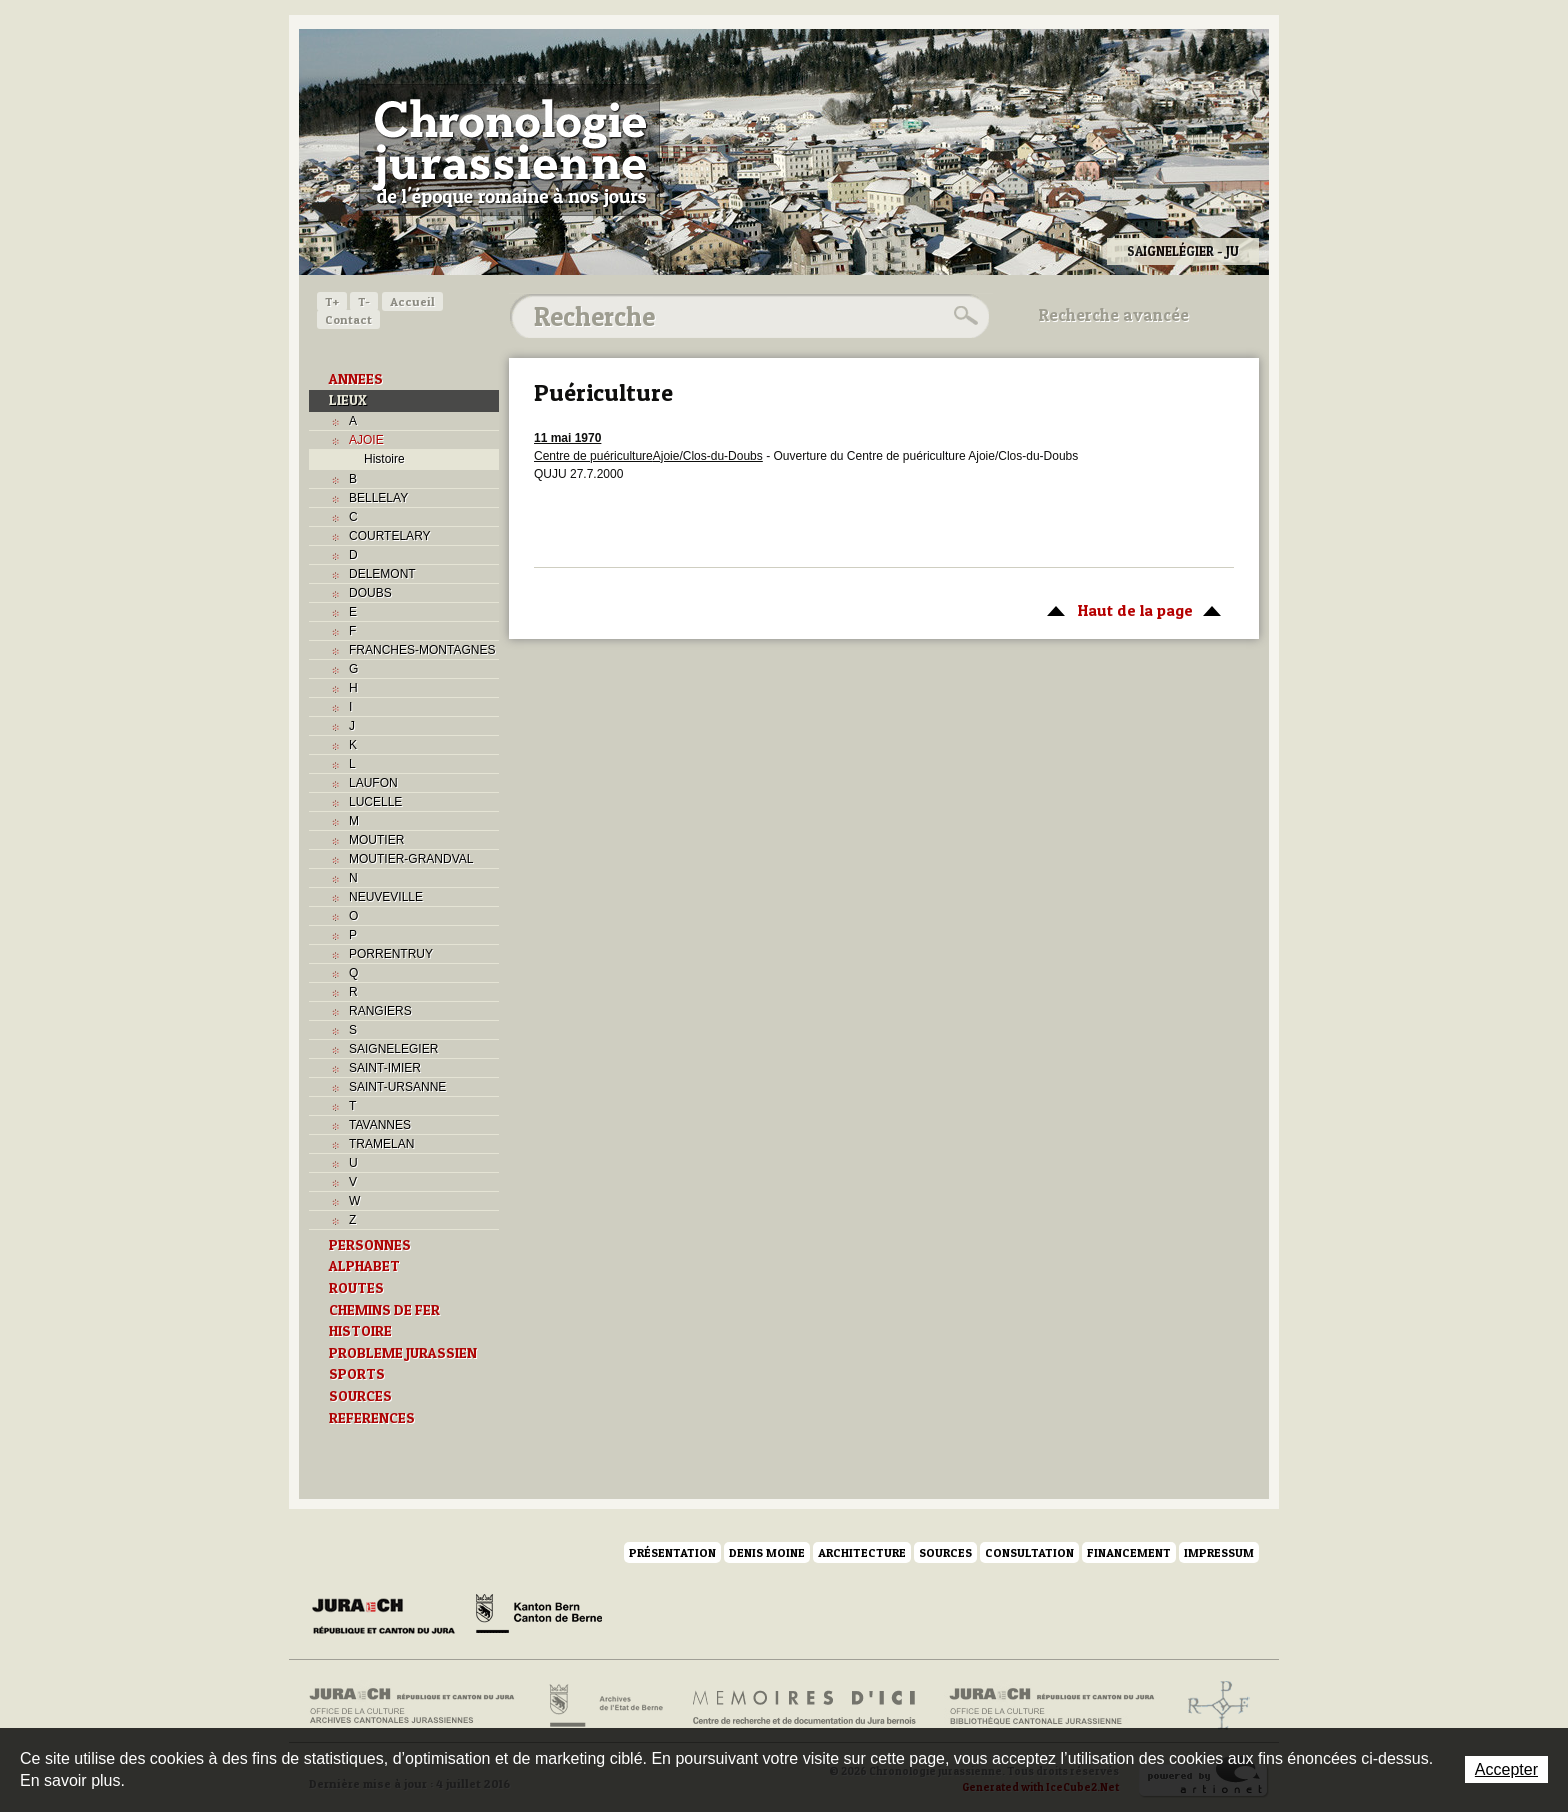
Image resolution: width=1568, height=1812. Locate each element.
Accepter (1506, 1769)
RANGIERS (380, 1011)
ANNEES (356, 379)
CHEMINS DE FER (384, 1310)
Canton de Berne (539, 1617)
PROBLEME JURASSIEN (403, 1353)
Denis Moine (767, 1552)
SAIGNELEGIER (393, 1049)
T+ (332, 301)
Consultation (1029, 1552)
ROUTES (356, 1288)
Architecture (862, 1552)
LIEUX (348, 400)
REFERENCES (372, 1418)
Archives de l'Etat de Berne (604, 1706)
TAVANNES (380, 1125)
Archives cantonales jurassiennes (419, 1706)
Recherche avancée (1114, 315)
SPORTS (357, 1374)
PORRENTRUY (391, 954)
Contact (348, 319)
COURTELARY (390, 536)
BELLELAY (378, 498)
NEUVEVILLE (386, 897)
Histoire (384, 459)
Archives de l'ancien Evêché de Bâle (1212, 1706)
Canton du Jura (389, 1617)
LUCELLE (375, 802)
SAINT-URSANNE (397, 1087)
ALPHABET (364, 1266)
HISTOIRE (360, 1331)
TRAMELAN (381, 1144)
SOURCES (360, 1396)
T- (364, 301)
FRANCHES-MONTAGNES (422, 650)
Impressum (1219, 1552)
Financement (1129, 1552)
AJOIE (366, 440)
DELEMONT (382, 574)
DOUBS (370, 593)
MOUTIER (376, 840)
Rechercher (963, 316)
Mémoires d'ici (805, 1706)
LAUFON (373, 783)
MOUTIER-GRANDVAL (411, 859)
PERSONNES (370, 1245)
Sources (945, 1552)
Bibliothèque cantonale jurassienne (1052, 1706)
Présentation (672, 1552)
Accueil (412, 301)
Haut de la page (1130, 609)
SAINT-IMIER (385, 1068)
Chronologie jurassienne (509, 150)
